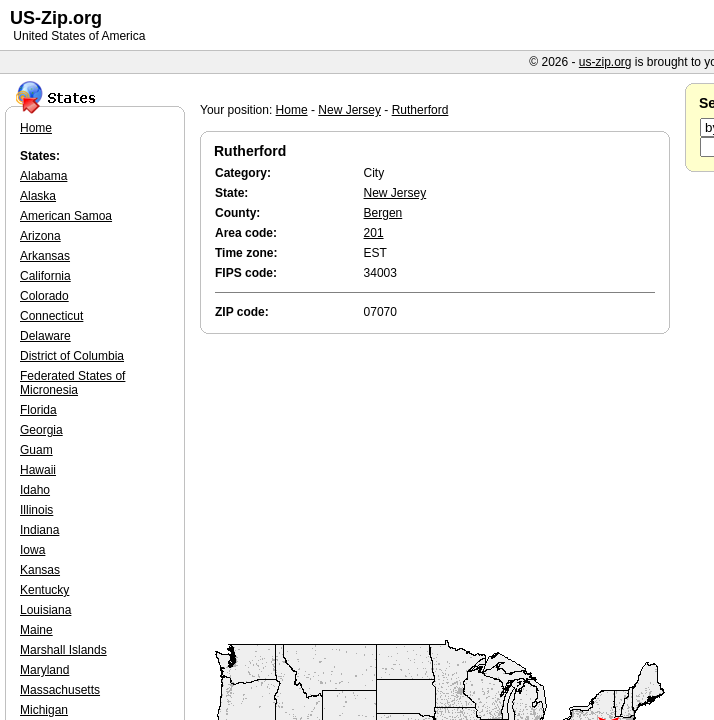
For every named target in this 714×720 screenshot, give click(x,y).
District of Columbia (72, 356)
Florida (38, 410)
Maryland (44, 670)
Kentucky (44, 590)
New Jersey (349, 110)
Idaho (35, 490)
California (45, 276)
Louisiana (45, 610)
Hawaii (38, 470)
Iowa (32, 550)
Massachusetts (60, 690)
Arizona (40, 236)
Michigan (44, 710)
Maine (36, 630)
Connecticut (51, 316)
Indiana (39, 530)
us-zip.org (605, 62)
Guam (36, 450)
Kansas (40, 570)
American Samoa (66, 216)
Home (292, 110)
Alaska (38, 196)
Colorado (44, 296)
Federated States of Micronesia (72, 383)
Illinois (36, 510)
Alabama (43, 176)
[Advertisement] (440, 488)
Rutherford (420, 110)
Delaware (45, 336)
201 (374, 233)
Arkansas (45, 256)
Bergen (383, 213)
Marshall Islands (63, 650)
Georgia (41, 430)
